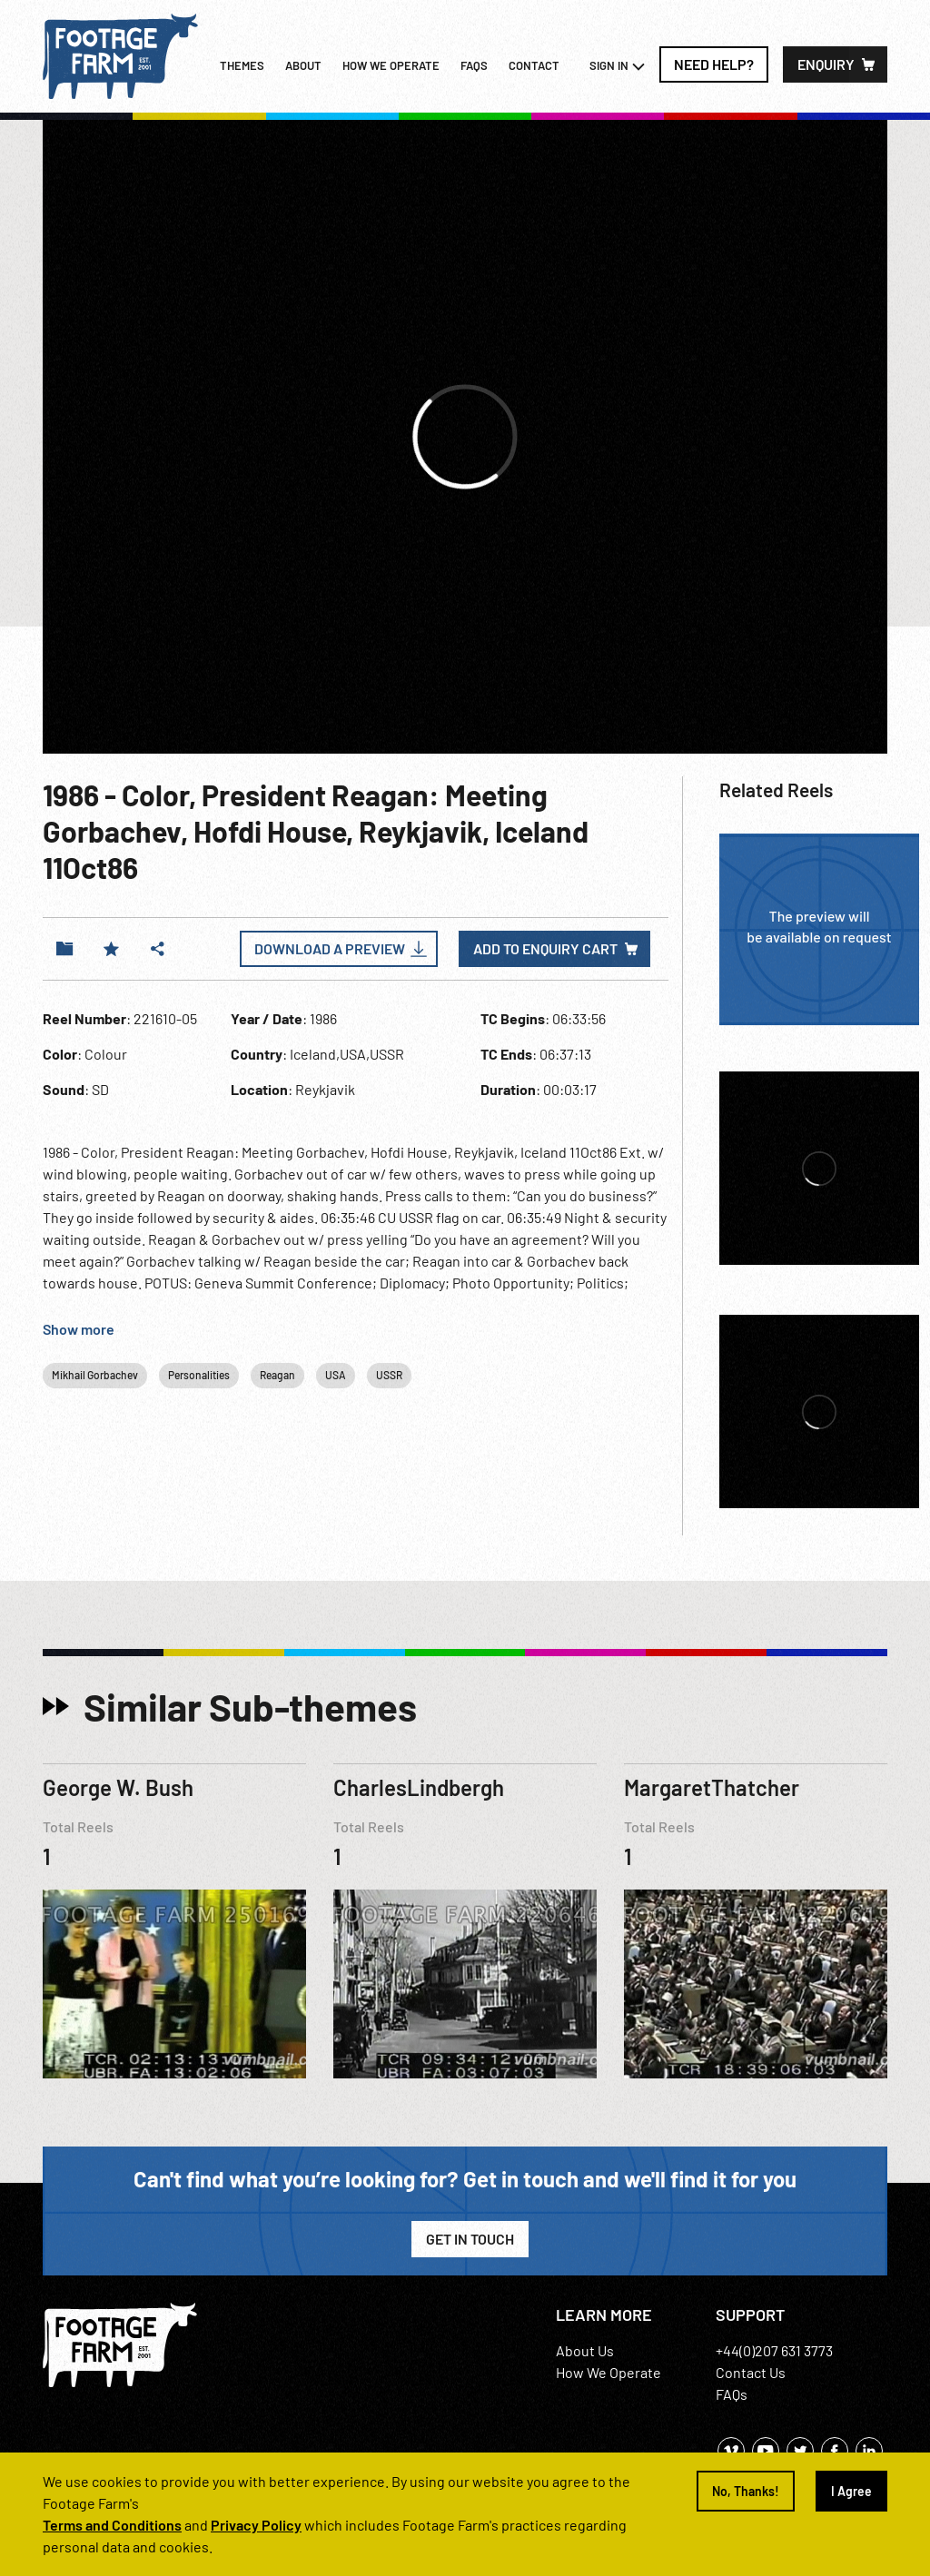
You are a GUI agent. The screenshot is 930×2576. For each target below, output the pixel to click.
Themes (242, 65)
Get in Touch (470, 2238)
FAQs (474, 65)
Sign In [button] (617, 66)
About (303, 65)
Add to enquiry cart (545, 948)
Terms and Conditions (112, 2524)
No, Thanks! (745, 2491)
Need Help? (714, 64)
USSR (389, 1374)
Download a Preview (329, 948)
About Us (585, 2350)
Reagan (277, 1374)
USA (335, 1374)
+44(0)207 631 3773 (774, 2350)
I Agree (851, 2491)
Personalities (199, 1374)
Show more (78, 1328)
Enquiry (826, 64)
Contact (534, 65)
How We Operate (608, 2372)
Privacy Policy (256, 2524)
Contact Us (751, 2372)
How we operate (391, 65)
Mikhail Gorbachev (95, 1374)
